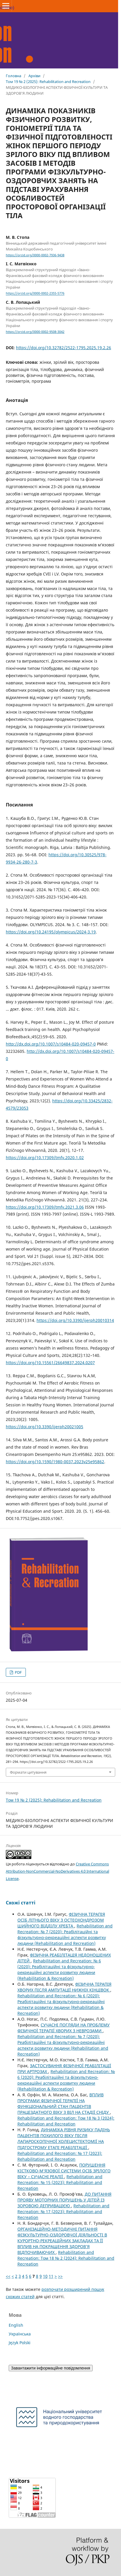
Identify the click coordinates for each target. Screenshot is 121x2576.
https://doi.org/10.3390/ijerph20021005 (44, 1426)
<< (8, 2276)
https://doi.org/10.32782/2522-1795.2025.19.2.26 (63, 347)
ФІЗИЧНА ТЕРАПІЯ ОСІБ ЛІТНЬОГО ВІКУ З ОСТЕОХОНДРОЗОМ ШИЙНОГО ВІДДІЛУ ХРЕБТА (61, 1920)
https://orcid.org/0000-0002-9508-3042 (35, 332)
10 (45, 2276)
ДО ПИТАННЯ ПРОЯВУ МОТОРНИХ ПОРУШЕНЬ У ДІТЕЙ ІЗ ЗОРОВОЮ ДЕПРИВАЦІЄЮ (64, 2199)
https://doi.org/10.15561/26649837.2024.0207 (50, 1362)
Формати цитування (28, 1772)
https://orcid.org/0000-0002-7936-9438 (35, 255)
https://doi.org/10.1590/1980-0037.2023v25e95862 (55, 1461)
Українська (20, 2334)
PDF (18, 1672)
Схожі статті (20, 1902)
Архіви (34, 75)
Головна (13, 75)
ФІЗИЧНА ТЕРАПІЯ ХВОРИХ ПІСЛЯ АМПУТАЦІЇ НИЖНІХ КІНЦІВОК (64, 1987)
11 (51, 2276)
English (16, 2325)
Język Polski (19, 2342)
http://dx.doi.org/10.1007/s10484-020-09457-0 (51, 1044)
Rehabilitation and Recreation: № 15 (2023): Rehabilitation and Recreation (59, 2182)
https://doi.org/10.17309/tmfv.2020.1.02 (45, 1157)
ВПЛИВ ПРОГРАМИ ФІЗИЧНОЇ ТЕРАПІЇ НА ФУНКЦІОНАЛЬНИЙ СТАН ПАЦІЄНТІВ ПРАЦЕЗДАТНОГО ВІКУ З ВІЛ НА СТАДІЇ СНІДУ (63, 2103)
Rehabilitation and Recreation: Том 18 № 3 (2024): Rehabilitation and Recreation (65, 2121)
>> (60, 2276)
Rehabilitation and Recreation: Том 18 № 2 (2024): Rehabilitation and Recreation (65, 2258)
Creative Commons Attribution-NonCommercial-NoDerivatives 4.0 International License (57, 1871)
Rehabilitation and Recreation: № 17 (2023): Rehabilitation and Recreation (59, 2156)
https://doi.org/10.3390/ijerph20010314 (75, 1320)
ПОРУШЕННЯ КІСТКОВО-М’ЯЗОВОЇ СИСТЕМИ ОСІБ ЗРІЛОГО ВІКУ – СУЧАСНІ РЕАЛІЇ (64, 2170)
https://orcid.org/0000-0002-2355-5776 (35, 294)
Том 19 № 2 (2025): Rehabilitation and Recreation (48, 81)
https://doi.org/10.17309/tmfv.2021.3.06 (45, 1207)
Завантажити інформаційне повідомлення (50, 2368)
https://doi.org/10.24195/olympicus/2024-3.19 (51, 932)
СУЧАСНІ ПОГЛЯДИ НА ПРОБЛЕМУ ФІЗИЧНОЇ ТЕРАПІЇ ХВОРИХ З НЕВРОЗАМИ (63, 2027)
